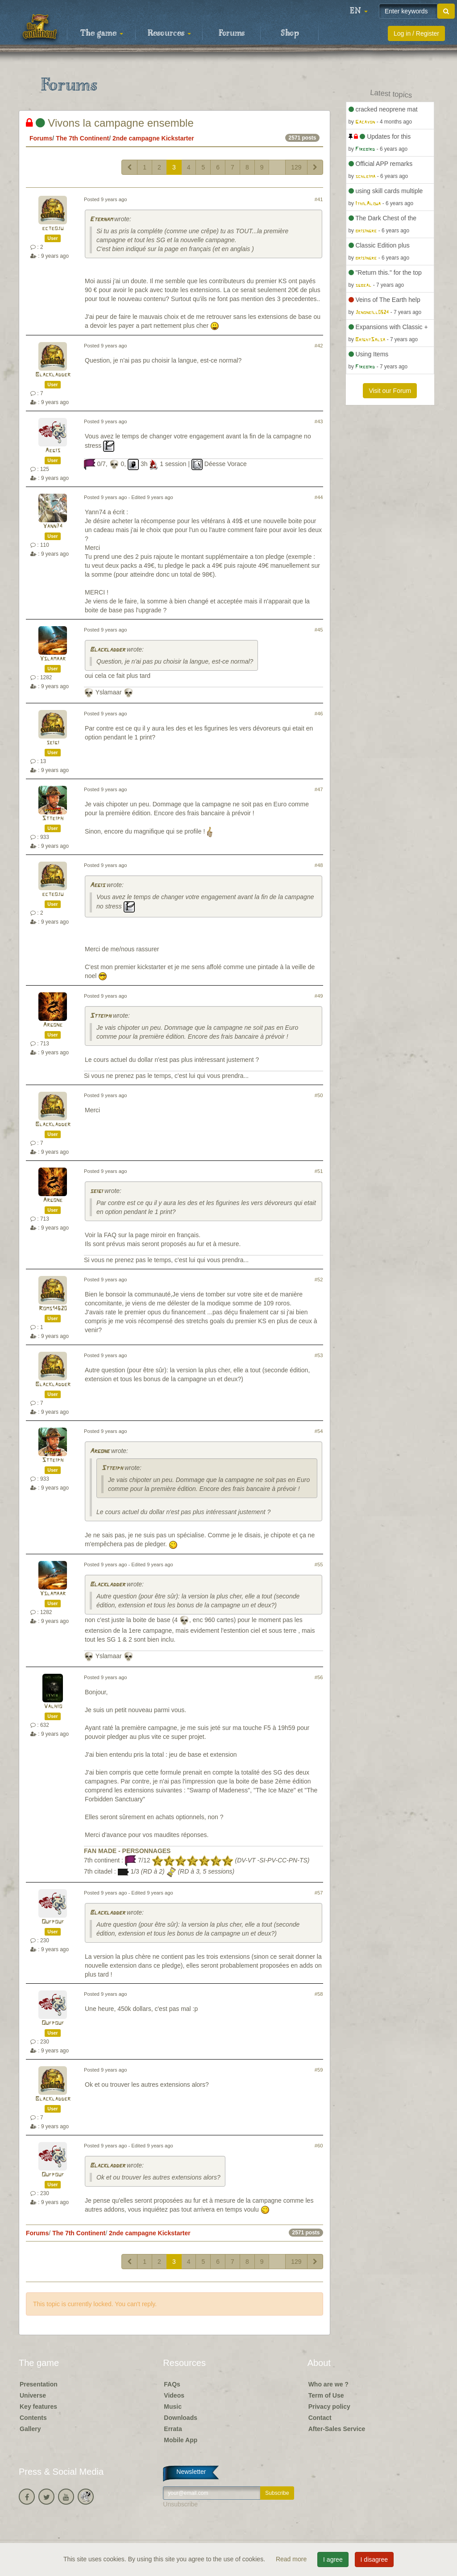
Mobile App (180, 2440)
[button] (359, 11)
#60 (319, 2145)
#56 (319, 1677)
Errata (173, 2428)
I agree (333, 2559)
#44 (319, 497)
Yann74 (52, 526)
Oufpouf (53, 1922)
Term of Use (326, 2395)
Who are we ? (328, 2384)
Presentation (39, 2384)
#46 (319, 713)
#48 (319, 865)
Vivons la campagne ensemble (110, 123)
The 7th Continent (82, 138)
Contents (33, 2417)
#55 (319, 1564)
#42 (319, 345)
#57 (319, 1892)
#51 (319, 1171)
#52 (319, 1279)
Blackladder (53, 375)
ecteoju (52, 228)
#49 (319, 996)
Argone (52, 1025)
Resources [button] (169, 33)
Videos (174, 2395)
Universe (33, 2395)
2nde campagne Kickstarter (153, 138)
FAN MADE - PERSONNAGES (127, 1850)
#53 (319, 1355)
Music (173, 2406)
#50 (319, 1095)
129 (296, 167)
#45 (319, 629)
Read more (292, 2559)
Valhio (53, 1706)
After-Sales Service (337, 2428)
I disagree (374, 2559)
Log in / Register (416, 33)
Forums (232, 33)
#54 (319, 1431)
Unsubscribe (180, 2504)
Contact (320, 2417)
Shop (290, 33)
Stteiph (52, 818)
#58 (319, 1994)
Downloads (180, 2417)
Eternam (101, 219)
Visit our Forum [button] (390, 390)
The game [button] (101, 33)
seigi (52, 742)
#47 (319, 789)
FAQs (172, 2384)
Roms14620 (53, 1308)
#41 (319, 199)
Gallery (30, 2428)
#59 (319, 2069)
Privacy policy (329, 2406)
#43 (319, 421)
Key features (38, 2406)
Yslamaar (53, 659)
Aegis (52, 450)
